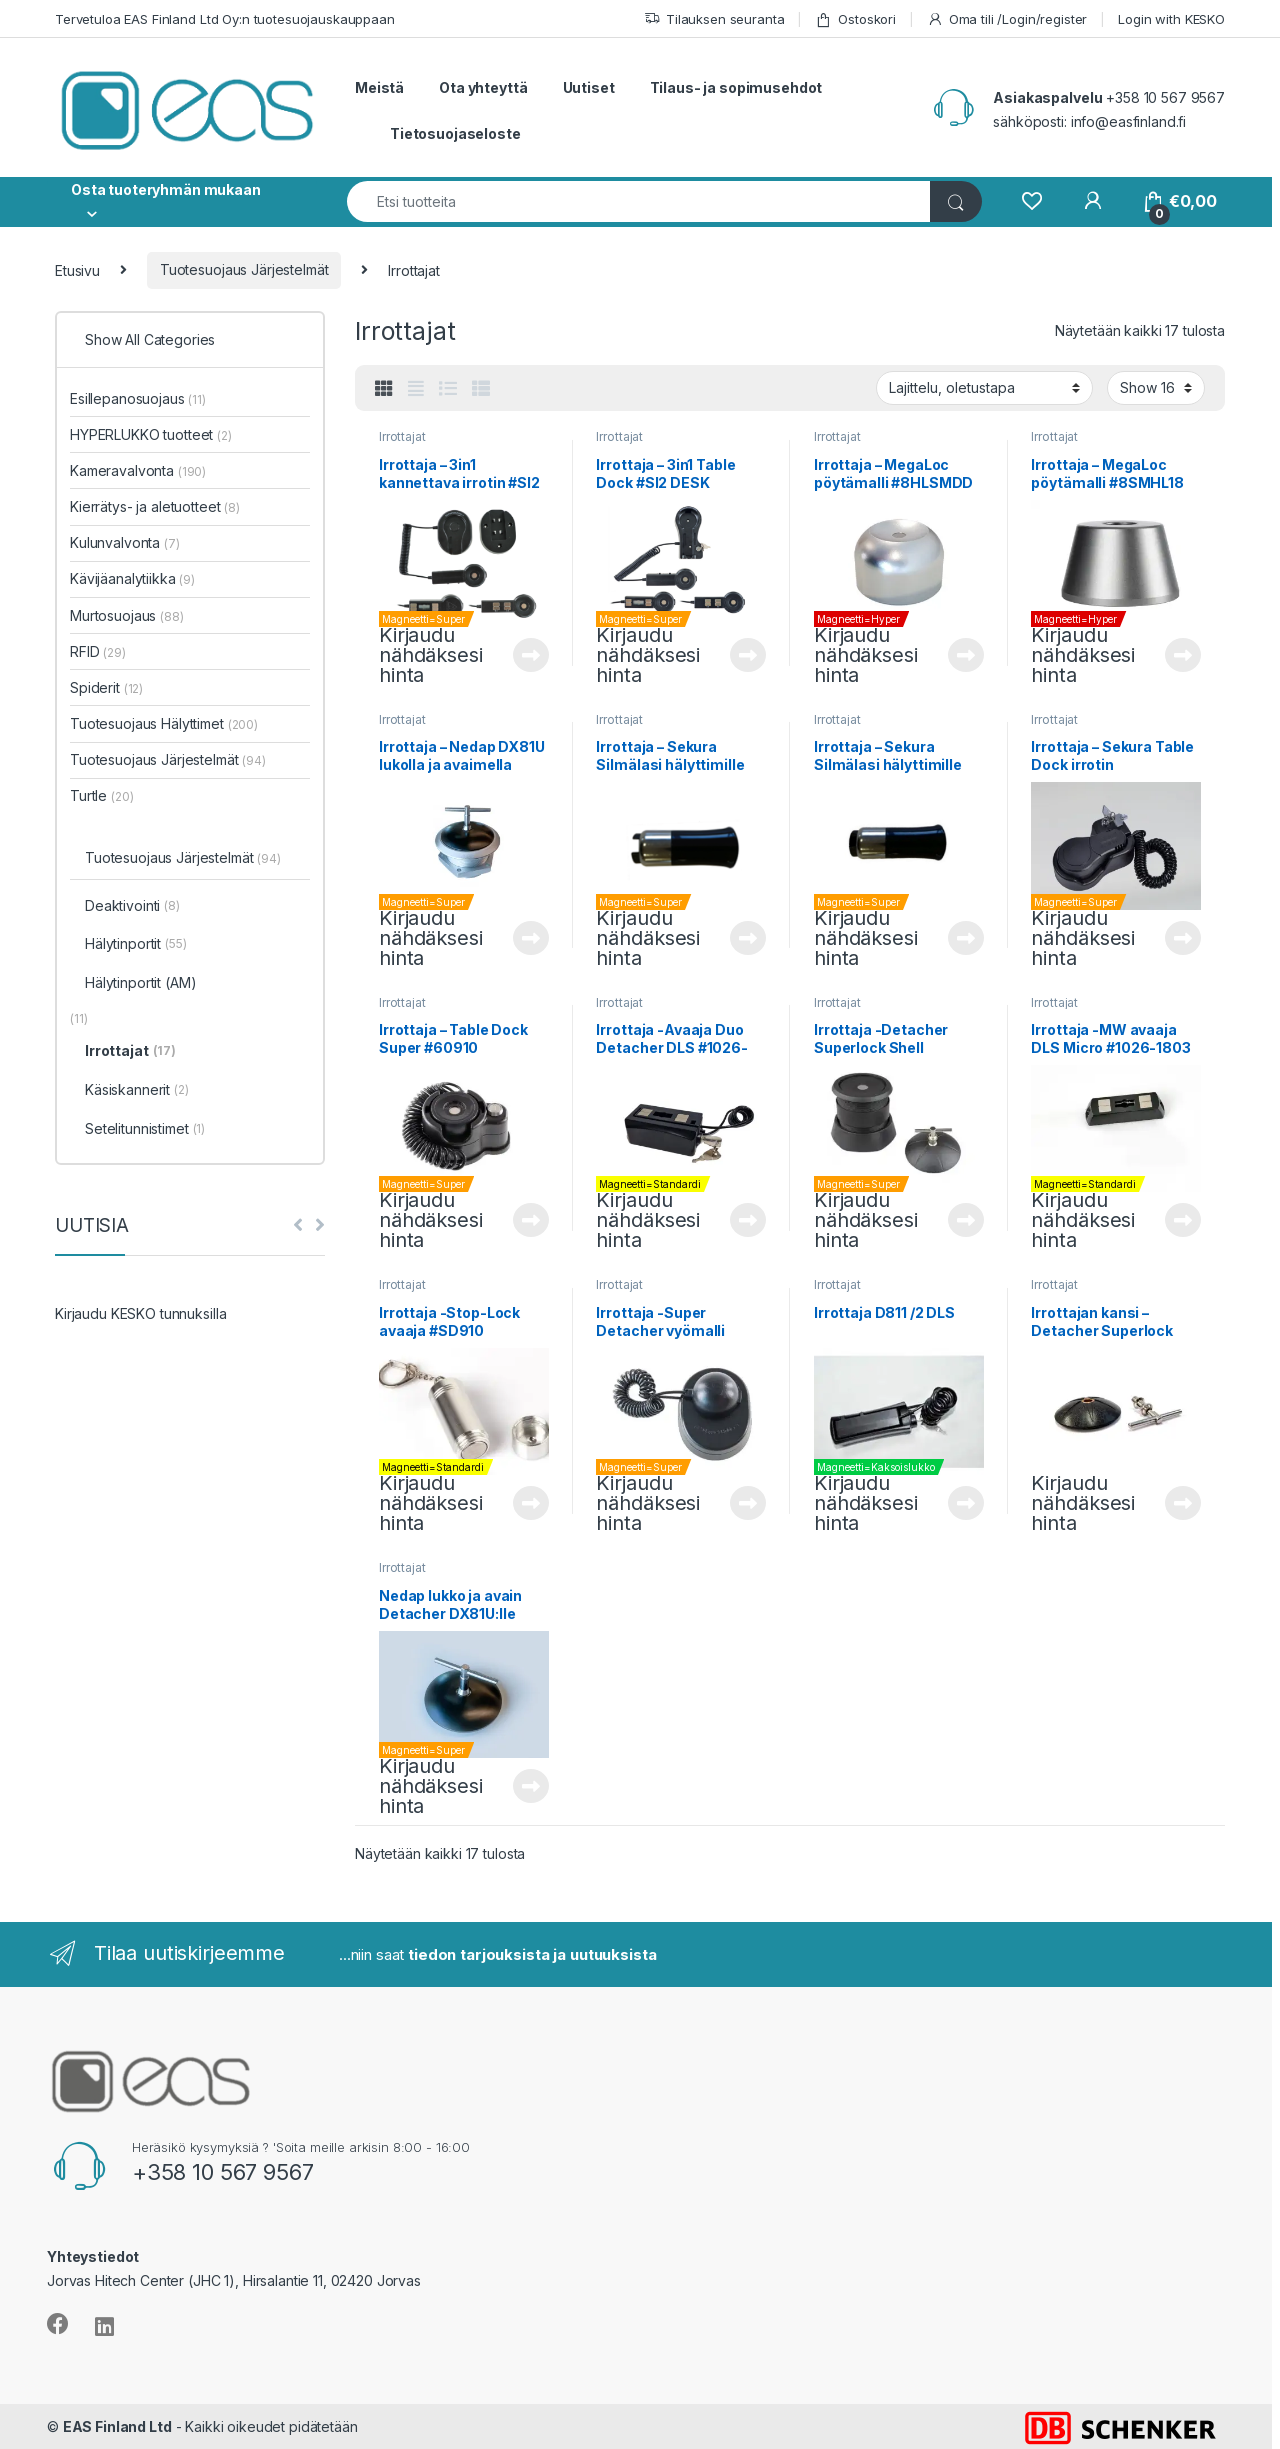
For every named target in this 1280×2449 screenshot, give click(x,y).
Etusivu (77, 269)
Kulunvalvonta (125, 542)
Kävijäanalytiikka (132, 578)
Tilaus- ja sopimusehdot (736, 87)
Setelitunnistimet (145, 1130)
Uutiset (589, 87)
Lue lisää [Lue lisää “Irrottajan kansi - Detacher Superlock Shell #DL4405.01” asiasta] (1183, 1503)
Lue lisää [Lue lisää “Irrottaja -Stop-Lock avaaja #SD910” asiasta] (531, 1503)
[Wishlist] (1031, 201)
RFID (98, 651)
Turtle (101, 795)
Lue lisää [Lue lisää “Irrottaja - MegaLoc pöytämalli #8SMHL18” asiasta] (1183, 655)
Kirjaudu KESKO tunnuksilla (140, 1313)
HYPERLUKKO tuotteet (151, 434)
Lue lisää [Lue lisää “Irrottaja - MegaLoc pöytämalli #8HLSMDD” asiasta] (966, 655)
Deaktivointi (132, 907)
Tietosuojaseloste (455, 133)
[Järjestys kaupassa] (984, 388)
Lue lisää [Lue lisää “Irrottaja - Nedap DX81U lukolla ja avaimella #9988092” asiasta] (531, 938)
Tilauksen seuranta (714, 19)
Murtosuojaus (127, 615)
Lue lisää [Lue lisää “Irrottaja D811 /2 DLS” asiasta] (966, 1503)
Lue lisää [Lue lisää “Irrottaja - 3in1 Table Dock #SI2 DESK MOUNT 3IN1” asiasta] (748, 655)
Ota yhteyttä (483, 87)
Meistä (379, 87)
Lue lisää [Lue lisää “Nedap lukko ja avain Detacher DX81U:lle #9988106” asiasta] (531, 1786)
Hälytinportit (136, 945)
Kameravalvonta (138, 470)
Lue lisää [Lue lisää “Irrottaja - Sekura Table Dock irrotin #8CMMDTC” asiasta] (1183, 938)
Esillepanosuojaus (138, 398)
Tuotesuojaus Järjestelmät (244, 269)
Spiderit (106, 687)
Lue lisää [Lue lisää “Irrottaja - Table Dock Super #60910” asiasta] (531, 1220)
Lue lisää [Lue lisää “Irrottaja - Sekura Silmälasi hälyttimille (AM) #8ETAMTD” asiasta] (748, 938)
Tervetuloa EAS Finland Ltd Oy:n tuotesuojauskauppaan (225, 19)
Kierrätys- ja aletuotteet (155, 506)
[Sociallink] (58, 2324)
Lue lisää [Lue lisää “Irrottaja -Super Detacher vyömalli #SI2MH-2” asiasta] (748, 1503)
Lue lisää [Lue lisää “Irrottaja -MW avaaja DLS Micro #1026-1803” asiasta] (1183, 1220)
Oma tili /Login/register (1007, 19)
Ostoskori (855, 19)
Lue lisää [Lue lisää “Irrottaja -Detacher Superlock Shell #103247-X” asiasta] (966, 1220)
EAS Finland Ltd (117, 2426)
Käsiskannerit (137, 1091)
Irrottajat (402, 436)
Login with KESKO (1171, 19)
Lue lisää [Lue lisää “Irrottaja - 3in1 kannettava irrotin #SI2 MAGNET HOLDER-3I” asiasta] (531, 655)
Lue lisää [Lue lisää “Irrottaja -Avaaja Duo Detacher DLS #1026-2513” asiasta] (748, 1220)
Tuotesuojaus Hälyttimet (164, 723)
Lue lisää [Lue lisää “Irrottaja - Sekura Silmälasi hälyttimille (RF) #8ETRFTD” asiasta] (966, 938)
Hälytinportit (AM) (140, 982)
